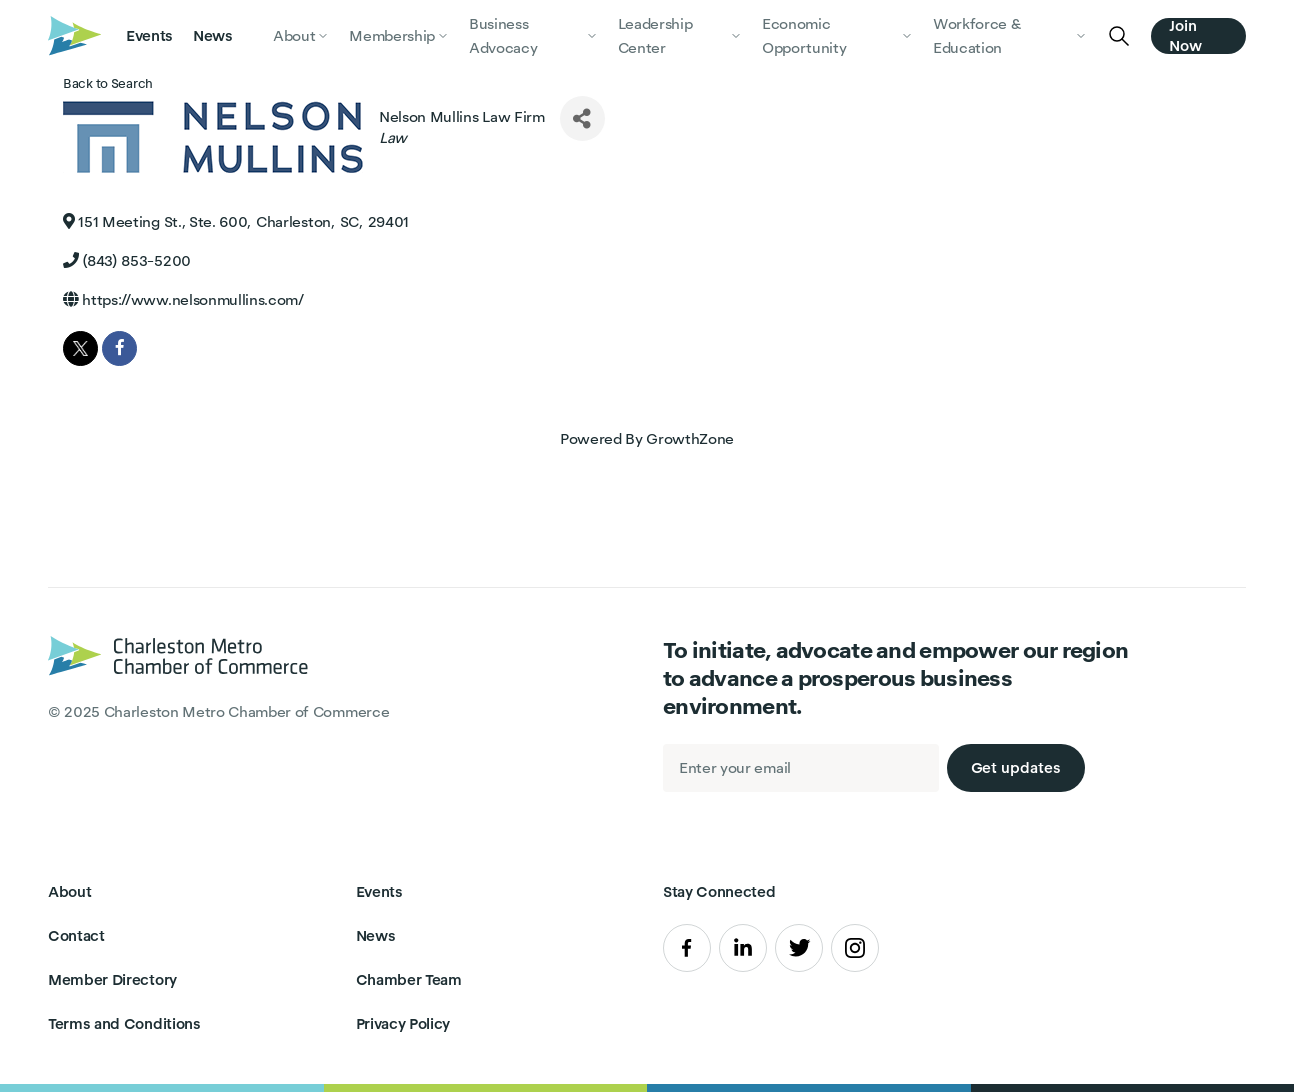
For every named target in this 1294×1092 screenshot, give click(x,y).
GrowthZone (690, 438)
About (69, 891)
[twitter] (80, 348)
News (213, 35)
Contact (76, 935)
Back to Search (108, 83)
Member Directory (112, 979)
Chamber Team (409, 979)
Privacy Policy (403, 1023)
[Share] (582, 118)
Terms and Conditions (124, 1023)
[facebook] (119, 348)
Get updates (1016, 767)
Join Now (1185, 36)
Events (149, 35)
